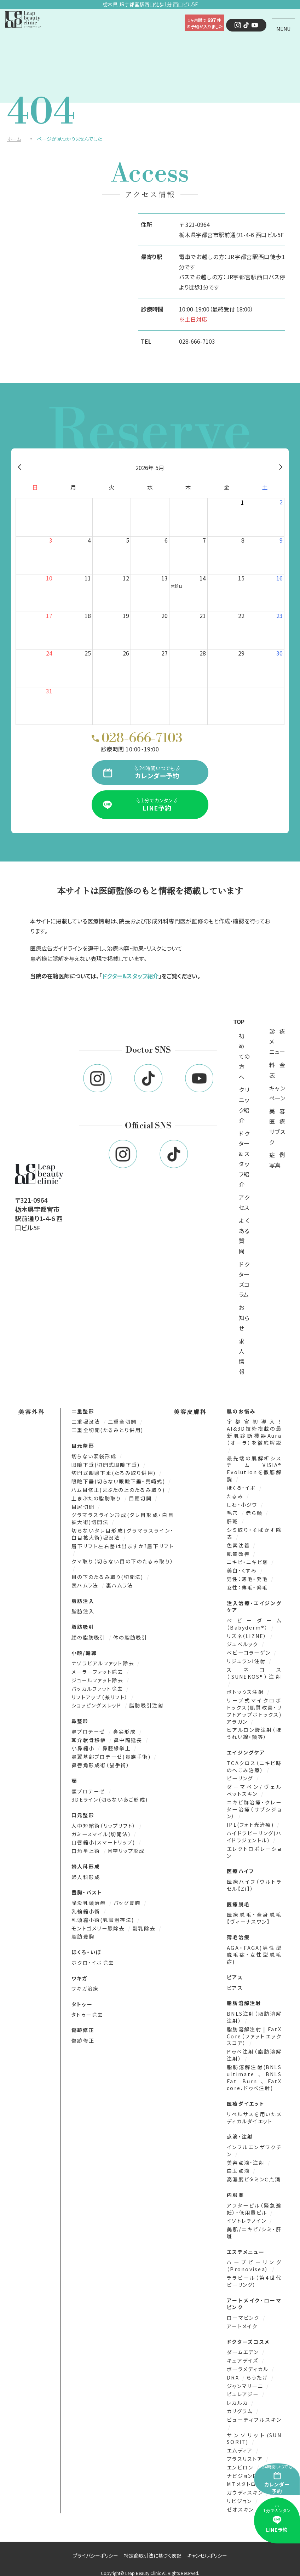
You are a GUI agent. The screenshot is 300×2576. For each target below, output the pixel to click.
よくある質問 (244, 1236)
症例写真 (277, 1160)
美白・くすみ (243, 1569)
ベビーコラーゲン (249, 1651)
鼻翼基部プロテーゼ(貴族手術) (111, 1754)
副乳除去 (144, 1925)
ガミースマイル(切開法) (101, 1831)
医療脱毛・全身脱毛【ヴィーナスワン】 (254, 1914)
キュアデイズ (243, 2353)
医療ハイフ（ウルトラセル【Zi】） (254, 1881)
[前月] (19, 467)
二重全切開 (123, 1422)
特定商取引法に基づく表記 (152, 2546)
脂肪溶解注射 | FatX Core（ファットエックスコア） (254, 2031)
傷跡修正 (82, 2037)
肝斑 (233, 1520)
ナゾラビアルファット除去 (103, 1662)
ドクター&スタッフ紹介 (130, 976)
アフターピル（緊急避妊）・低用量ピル (254, 2203)
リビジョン (240, 2492)
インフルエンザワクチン (254, 2145)
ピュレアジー (244, 2386)
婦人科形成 (85, 1874)
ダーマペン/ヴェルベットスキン (254, 1787)
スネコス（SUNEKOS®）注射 (254, 1671)
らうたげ (258, 2370)
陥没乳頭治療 (89, 1900)
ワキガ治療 (85, 1985)
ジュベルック (243, 1642)
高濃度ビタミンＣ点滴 (254, 2173)
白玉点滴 (239, 2165)
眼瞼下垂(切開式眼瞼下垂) (106, 1464)
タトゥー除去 (87, 2011)
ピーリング (241, 1775)
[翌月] (280, 467)
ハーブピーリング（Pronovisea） (254, 2259)
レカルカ (238, 2395)
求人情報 (241, 1356)
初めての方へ (244, 1056)
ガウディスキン (246, 2484)
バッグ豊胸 (127, 1900)
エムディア (240, 2442)
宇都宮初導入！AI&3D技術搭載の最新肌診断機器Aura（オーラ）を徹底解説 (254, 1432)
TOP (238, 1021)
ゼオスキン (240, 2501)
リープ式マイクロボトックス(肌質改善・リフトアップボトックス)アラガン (254, 1708)
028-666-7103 (197, 341)
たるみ (236, 1495)
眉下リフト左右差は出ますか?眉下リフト (122, 1545)
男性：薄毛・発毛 (248, 1577)
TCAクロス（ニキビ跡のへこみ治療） (254, 1763)
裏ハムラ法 (119, 1584)
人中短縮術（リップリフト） (104, 1823)
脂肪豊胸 (82, 1933)
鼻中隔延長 (128, 1738)
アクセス (244, 1202)
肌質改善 (239, 1552)
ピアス (235, 1983)
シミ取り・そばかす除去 (254, 1532)
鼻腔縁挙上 (117, 1746)
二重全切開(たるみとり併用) (107, 1430)
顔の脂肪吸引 (89, 1636)
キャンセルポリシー (207, 2546)
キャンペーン (277, 1093)
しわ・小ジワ (243, 1504)
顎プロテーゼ (89, 1789)
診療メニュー (277, 1041)
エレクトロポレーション (254, 1848)
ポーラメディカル (248, 2361)
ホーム (14, 138)
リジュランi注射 (247, 1659)
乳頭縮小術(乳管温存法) (103, 1916)
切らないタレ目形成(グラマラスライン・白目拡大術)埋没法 (122, 1533)
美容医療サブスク (277, 1126)
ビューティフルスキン (254, 2412)
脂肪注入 (82, 1610)
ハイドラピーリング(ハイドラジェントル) (254, 1833)
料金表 (277, 1070)
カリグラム (240, 2403)
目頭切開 (140, 1498)
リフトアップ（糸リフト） (100, 1695)
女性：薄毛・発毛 (247, 1586)
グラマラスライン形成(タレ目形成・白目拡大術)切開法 (122, 1518)
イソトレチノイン (247, 2214)
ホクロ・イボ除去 (92, 1959)
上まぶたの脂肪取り (97, 1498)
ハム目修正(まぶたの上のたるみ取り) (119, 1489)
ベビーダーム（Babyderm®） (254, 1622)
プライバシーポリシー (95, 2546)
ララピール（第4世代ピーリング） (254, 2275)
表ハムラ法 (85, 1584)
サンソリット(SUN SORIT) (254, 2431)
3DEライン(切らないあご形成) (109, 1797)
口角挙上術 (86, 1848)
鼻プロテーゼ (89, 1729)
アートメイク (242, 2319)
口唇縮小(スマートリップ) (104, 1840)
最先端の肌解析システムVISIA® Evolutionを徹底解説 (254, 1468)
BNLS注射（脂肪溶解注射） (254, 2013)
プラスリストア (246, 2451)
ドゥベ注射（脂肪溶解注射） (254, 2050)
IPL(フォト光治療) (251, 1821)
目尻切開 (83, 1506)
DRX (234, 2370)
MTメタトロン (245, 2476)
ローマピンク (244, 2311)
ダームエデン (244, 2345)
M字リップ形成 (126, 1848)
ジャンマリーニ (246, 2378)
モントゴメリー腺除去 (99, 1925)
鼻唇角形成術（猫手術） (100, 1763)
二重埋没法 (86, 1422)
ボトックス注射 (246, 1690)
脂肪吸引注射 (146, 1703)
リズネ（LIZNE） (248, 1634)
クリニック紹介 (244, 1105)
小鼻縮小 (83, 1746)
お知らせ (244, 1318)
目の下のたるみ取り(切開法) (108, 1576)
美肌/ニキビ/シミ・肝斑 (254, 2226)
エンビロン (241, 2459)
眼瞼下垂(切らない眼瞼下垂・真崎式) (119, 1481)
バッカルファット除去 (98, 1687)
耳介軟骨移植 (89, 1738)
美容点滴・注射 (246, 2156)
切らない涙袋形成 (94, 1456)
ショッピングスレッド (97, 1703)
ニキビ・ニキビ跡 (248, 1561)
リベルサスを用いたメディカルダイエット (254, 2112)
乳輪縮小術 (86, 1908)
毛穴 (233, 1512)
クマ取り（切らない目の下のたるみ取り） (122, 1560)
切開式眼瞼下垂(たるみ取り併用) (114, 1473)
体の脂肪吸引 (130, 1636)
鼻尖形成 (124, 1729)
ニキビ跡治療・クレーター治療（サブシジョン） (254, 1806)
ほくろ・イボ (242, 1487)
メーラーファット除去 (98, 1670)
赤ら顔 (255, 1512)
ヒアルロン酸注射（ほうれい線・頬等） (254, 1731)
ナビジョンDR (245, 2467)
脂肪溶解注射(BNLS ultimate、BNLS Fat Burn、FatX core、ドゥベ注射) (254, 2072)
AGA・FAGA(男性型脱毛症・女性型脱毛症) (254, 1950)
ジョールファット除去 (98, 1678)
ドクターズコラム (244, 1279)
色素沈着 (239, 1544)
